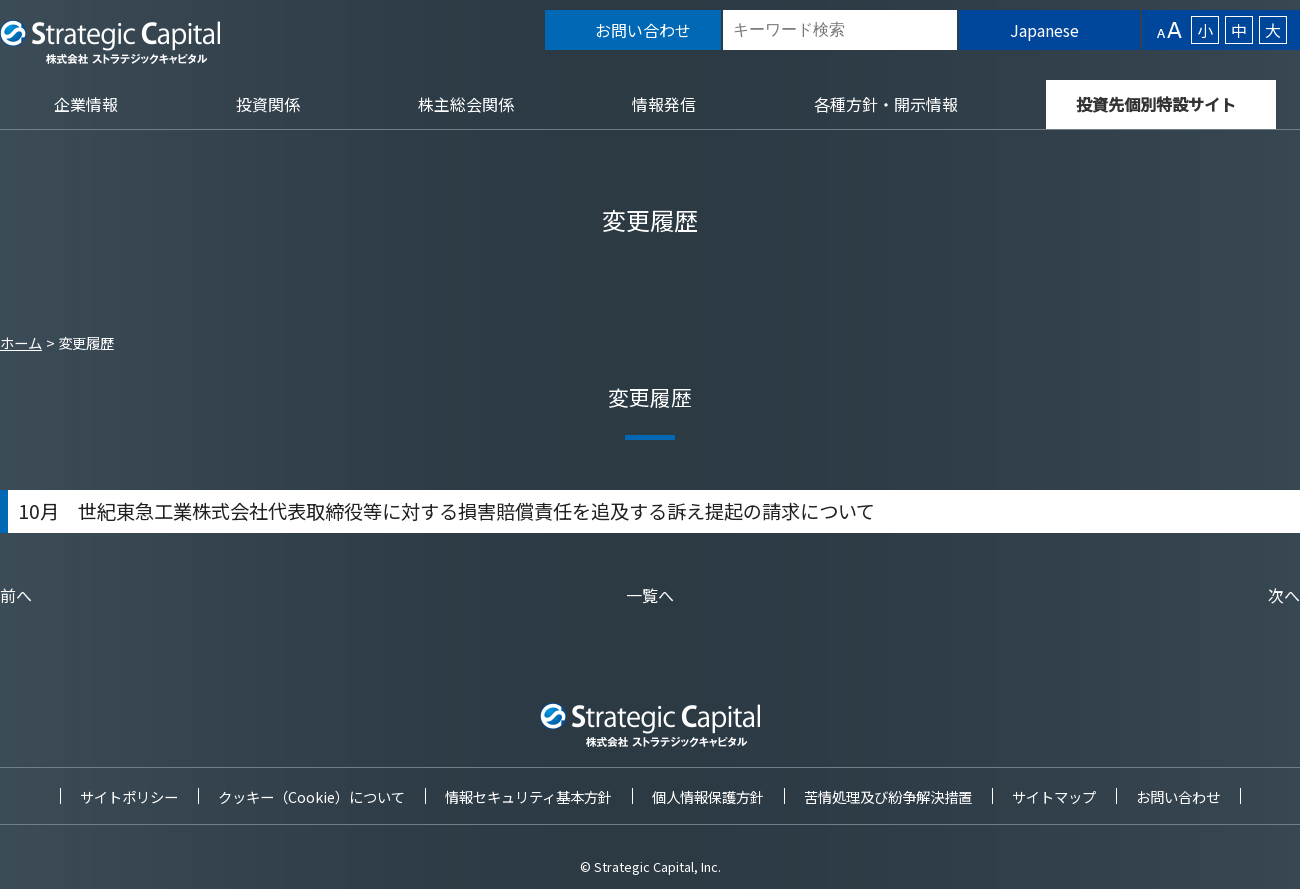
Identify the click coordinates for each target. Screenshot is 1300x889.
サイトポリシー (129, 796)
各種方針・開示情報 (886, 104)
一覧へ (650, 595)
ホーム (21, 342)
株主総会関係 (466, 104)
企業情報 (86, 104)
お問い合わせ (1178, 796)
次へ (1284, 595)
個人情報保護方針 (708, 796)
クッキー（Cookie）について (311, 796)
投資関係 (268, 104)
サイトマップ (1054, 796)
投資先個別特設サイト (1156, 104)
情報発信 (664, 104)
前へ (16, 595)
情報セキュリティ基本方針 (528, 796)
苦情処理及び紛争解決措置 (888, 796)
